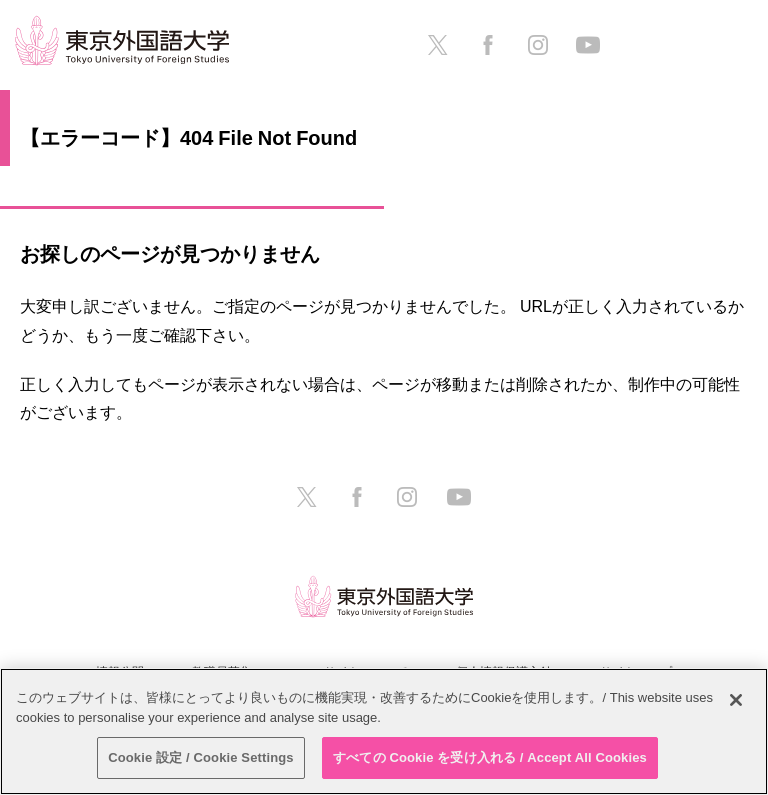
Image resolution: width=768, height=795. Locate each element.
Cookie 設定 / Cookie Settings (201, 757)
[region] (384, 731)
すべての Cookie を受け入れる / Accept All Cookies (490, 757)
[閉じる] (736, 700)
